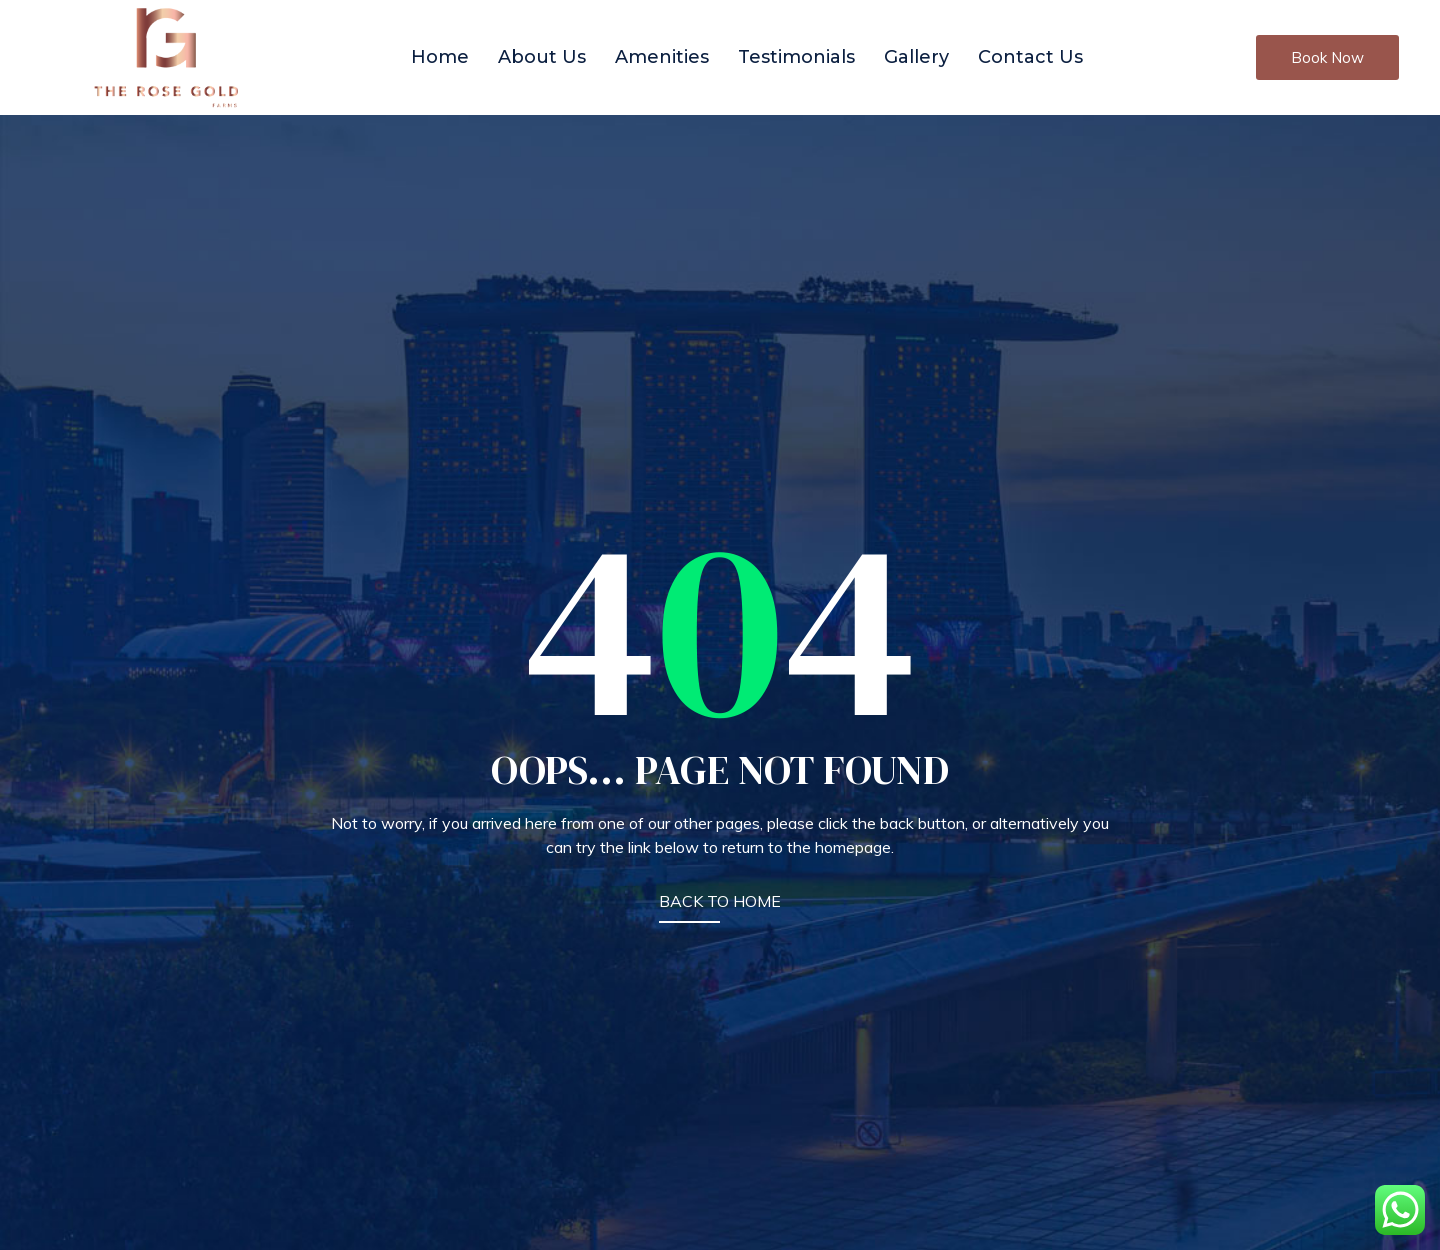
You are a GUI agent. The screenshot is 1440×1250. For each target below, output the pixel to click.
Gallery (916, 57)
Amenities (662, 57)
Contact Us (1030, 57)
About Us (542, 57)
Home (440, 57)
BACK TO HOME (720, 901)
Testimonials (796, 57)
